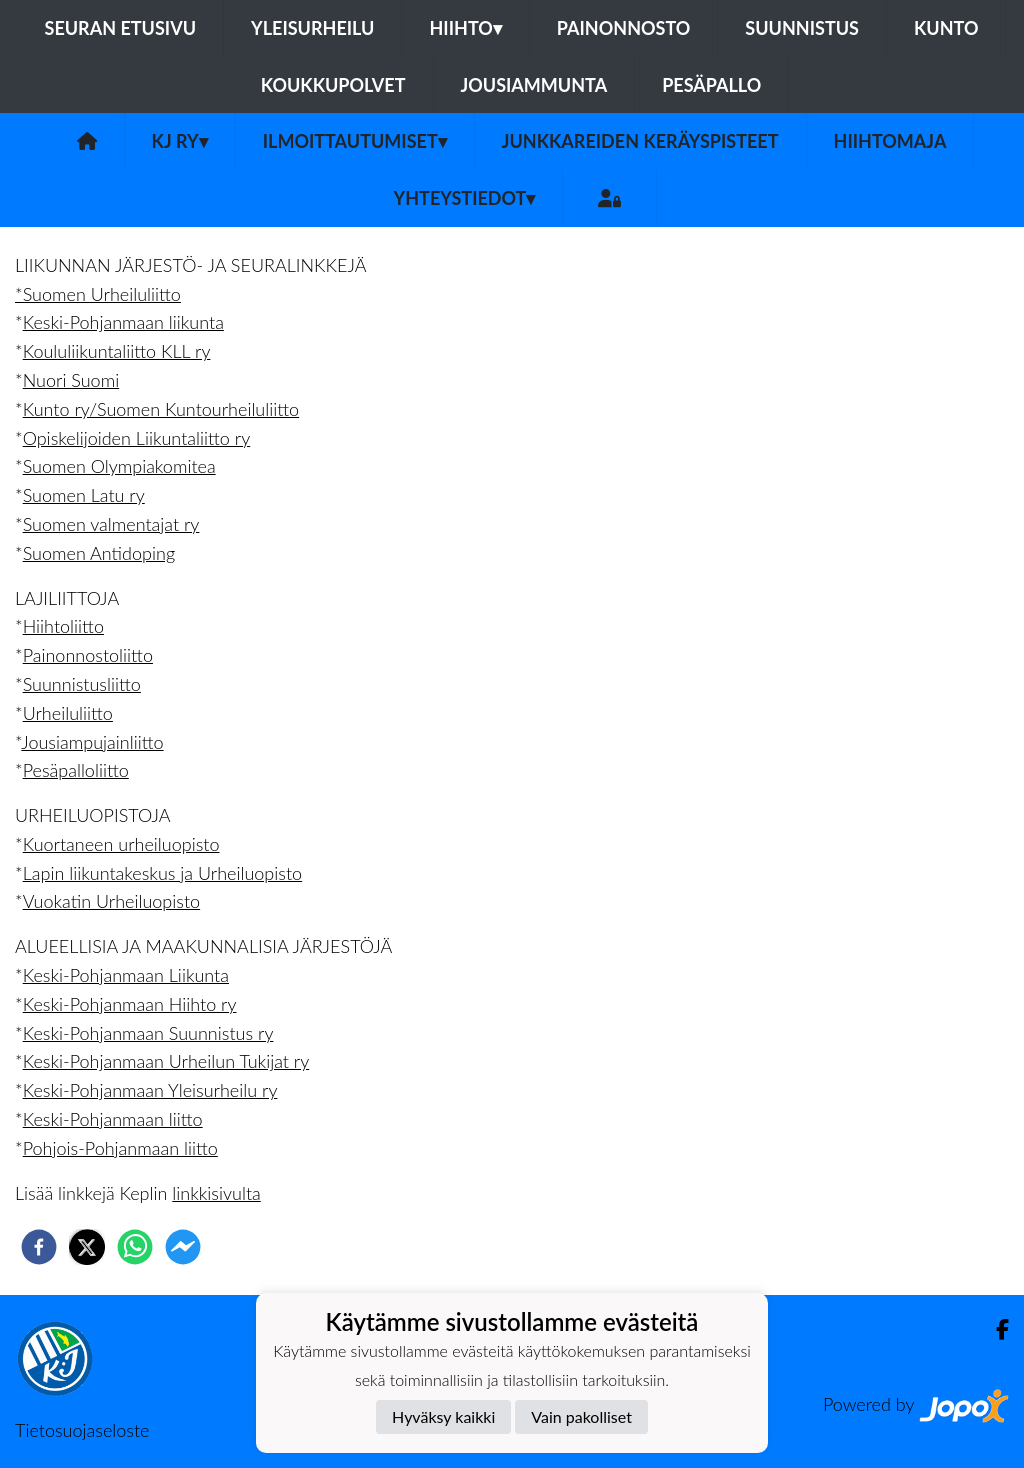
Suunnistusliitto (82, 684)
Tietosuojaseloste (82, 1430)
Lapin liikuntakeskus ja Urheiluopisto (162, 873)
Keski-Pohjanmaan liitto (113, 1119)
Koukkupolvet (333, 85)
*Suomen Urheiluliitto (98, 294)
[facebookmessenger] (183, 1247)
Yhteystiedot (465, 198)
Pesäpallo (711, 85)
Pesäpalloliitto (76, 770)
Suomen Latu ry (84, 495)
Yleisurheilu (312, 28)
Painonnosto (624, 28)
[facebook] (39, 1247)
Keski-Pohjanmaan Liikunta (126, 975)
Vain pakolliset (581, 1416)
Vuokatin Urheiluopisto (111, 901)
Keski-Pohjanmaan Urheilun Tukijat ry (166, 1061)
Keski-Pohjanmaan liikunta (123, 322)
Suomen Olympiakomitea (119, 466)
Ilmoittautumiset (355, 141)
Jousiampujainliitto (92, 742)
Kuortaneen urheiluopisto (121, 844)
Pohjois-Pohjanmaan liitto (120, 1148)
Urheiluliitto (68, 713)
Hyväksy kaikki (443, 1416)
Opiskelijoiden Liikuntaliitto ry (137, 438)
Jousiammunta (534, 85)
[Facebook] (994, 1329)
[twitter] (87, 1247)
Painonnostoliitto (88, 655)
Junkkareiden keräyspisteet (640, 141)
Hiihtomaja (890, 141)
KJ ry (180, 141)
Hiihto (465, 28)
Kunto (946, 28)
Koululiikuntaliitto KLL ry (117, 351)
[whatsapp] (135, 1247)
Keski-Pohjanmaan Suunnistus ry (148, 1033)
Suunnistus (802, 28)
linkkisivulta (216, 1193)
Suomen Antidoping (99, 553)
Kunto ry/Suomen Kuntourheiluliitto (161, 409)
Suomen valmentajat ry (111, 524)
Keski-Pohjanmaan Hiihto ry (130, 1004)
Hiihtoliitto (63, 626)
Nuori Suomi (71, 380)
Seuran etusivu (121, 28)
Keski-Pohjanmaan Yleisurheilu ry (150, 1090)
